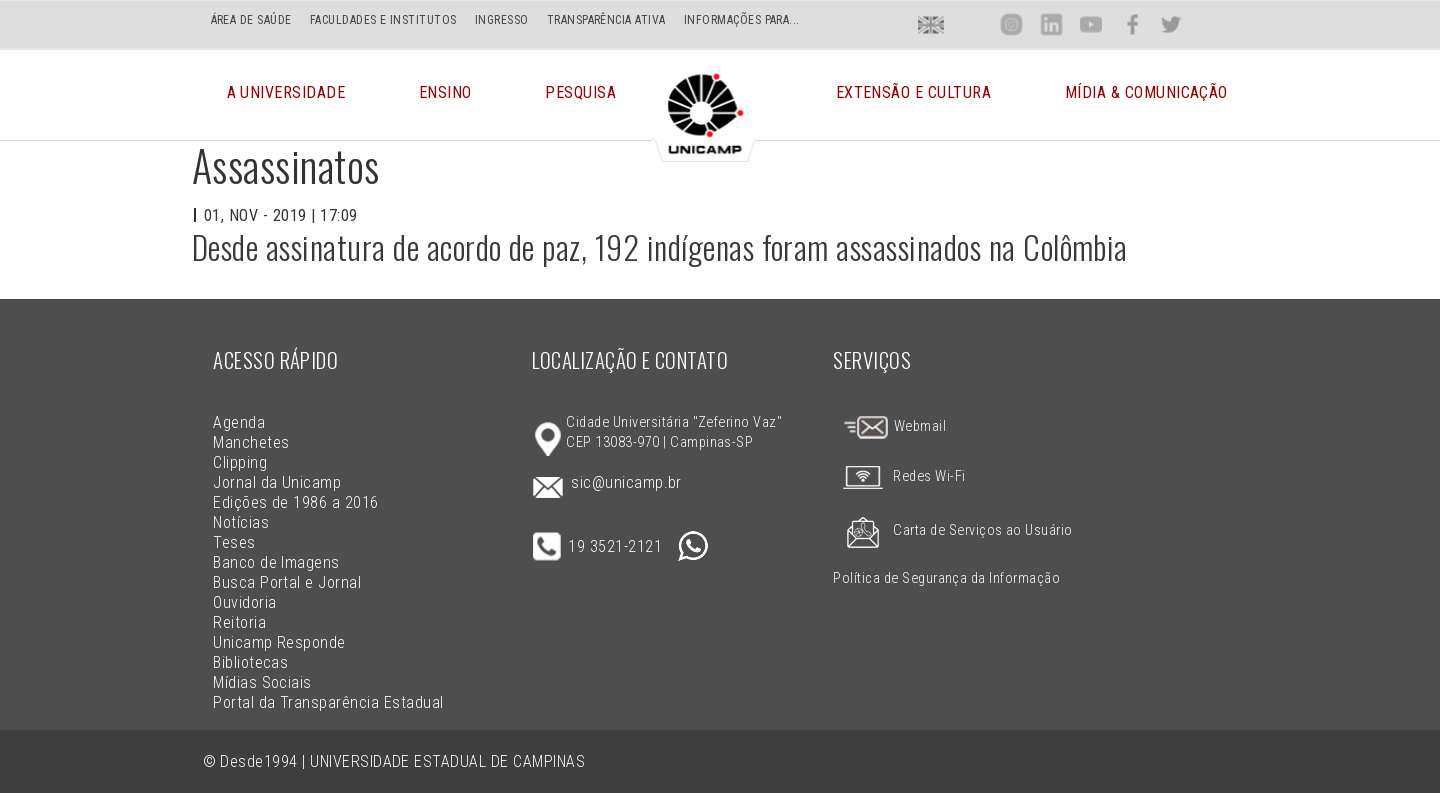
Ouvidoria (244, 602)
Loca (971, 24)
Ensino (445, 94)
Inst (1011, 24)
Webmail (894, 426)
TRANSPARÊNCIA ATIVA (606, 20)
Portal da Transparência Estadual (328, 702)
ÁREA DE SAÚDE (251, 20)
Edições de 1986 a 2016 (296, 502)
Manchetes (251, 442)
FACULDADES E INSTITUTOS (383, 20)
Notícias (241, 522)
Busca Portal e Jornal (287, 582)
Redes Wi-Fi (899, 476)
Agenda (239, 422)
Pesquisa (580, 94)
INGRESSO (502, 20)
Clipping (240, 462)
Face (1132, 24)
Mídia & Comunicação (1146, 94)
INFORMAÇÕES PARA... (742, 20)
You (1091, 24)
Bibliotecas (250, 662)
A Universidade (286, 94)
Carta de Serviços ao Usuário (952, 530)
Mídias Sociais (262, 682)
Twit (1171, 24)
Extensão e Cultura (914, 94)
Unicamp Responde (279, 642)
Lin (1051, 24)
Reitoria (239, 622)
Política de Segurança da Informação (946, 578)
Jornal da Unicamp (277, 482)
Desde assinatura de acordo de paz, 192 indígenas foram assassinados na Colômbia (660, 246)
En (931, 24)
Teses (234, 542)
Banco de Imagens (276, 562)
